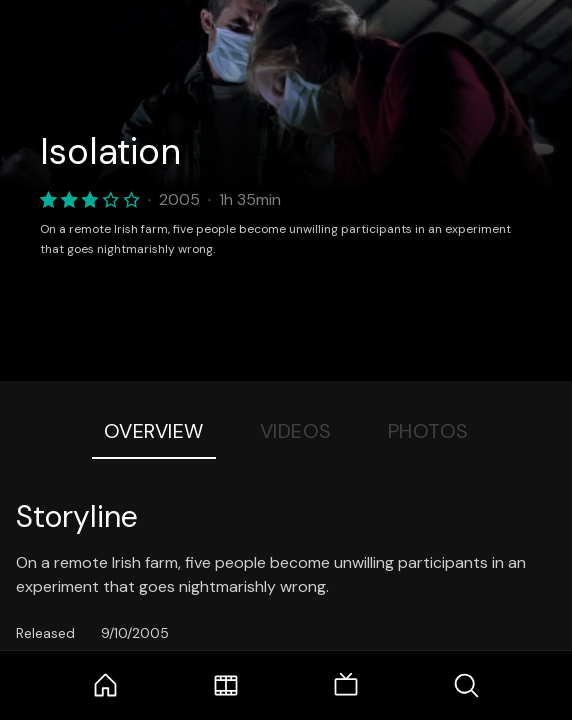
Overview (154, 431)
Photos (428, 431)
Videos (296, 431)
